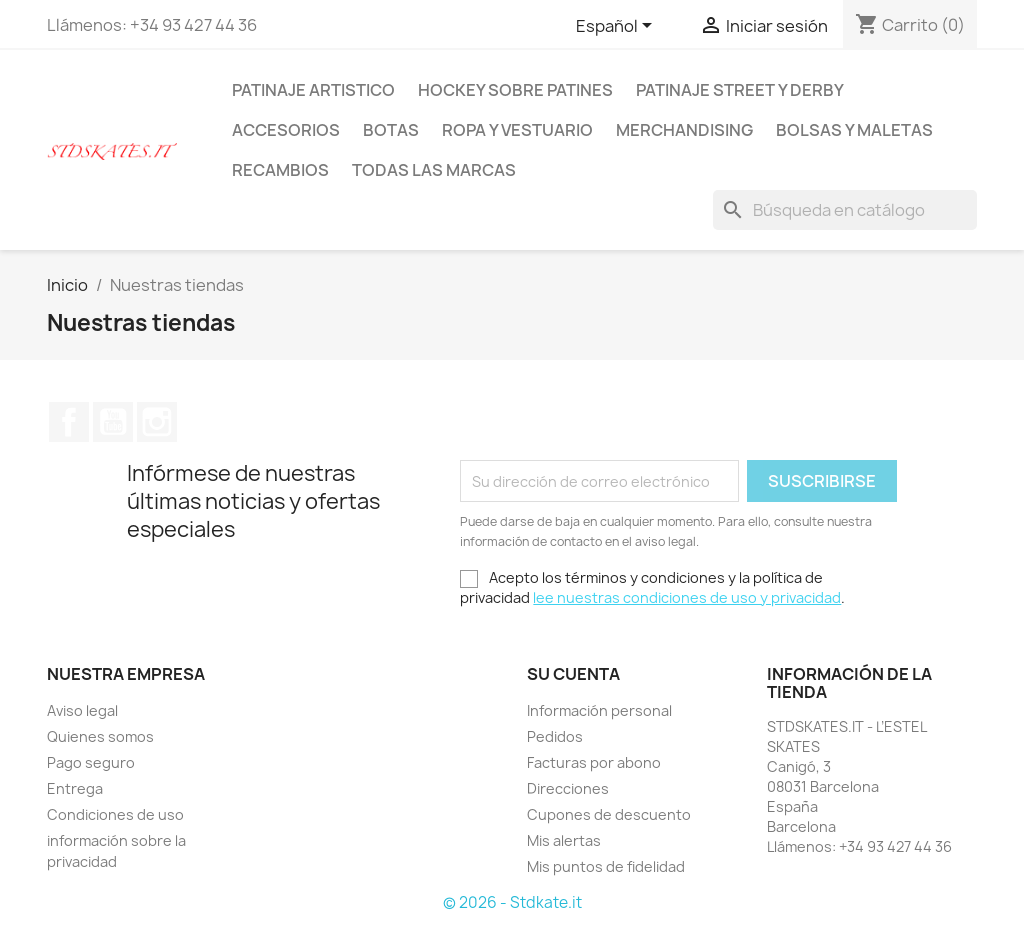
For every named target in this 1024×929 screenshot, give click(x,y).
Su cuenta (573, 674)
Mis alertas (564, 840)
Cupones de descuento (609, 814)
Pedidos (555, 736)
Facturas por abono (594, 762)
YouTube (113, 422)
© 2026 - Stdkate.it (512, 902)
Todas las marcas (434, 170)
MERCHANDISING (684, 130)
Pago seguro (91, 762)
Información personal (599, 710)
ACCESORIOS (286, 130)
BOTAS (391, 130)
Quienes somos (100, 736)
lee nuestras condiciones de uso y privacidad (687, 597)
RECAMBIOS (280, 170)
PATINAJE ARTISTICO (313, 90)
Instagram (157, 422)
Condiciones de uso (115, 814)
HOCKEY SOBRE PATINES (515, 90)
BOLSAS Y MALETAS (854, 130)
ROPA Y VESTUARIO (517, 130)
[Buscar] (845, 210)
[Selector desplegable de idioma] (617, 27)
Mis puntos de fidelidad (606, 866)
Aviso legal (82, 710)
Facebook (69, 422)
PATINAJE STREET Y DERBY (740, 90)
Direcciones (568, 788)
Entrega (75, 788)
